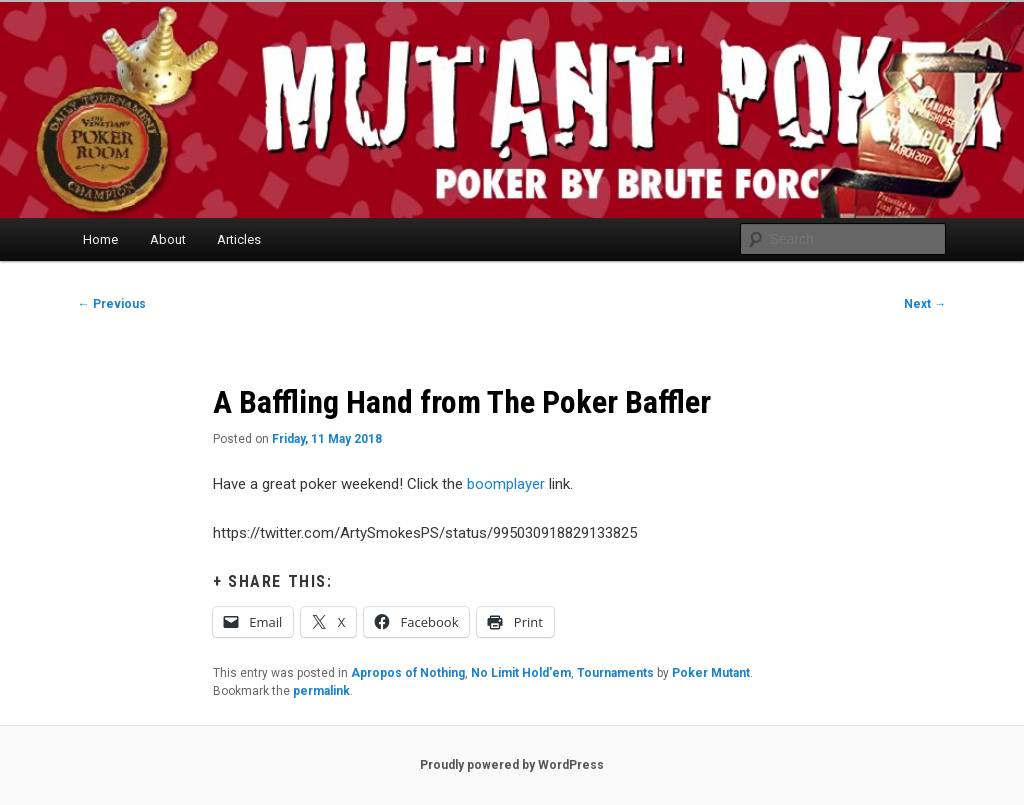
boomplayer (506, 484)
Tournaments (615, 673)
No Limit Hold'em (521, 673)
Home (100, 239)
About (168, 239)
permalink (321, 691)
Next (925, 304)
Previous (112, 304)
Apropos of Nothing (408, 673)
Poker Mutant (711, 673)
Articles (239, 239)
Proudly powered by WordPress (512, 765)
